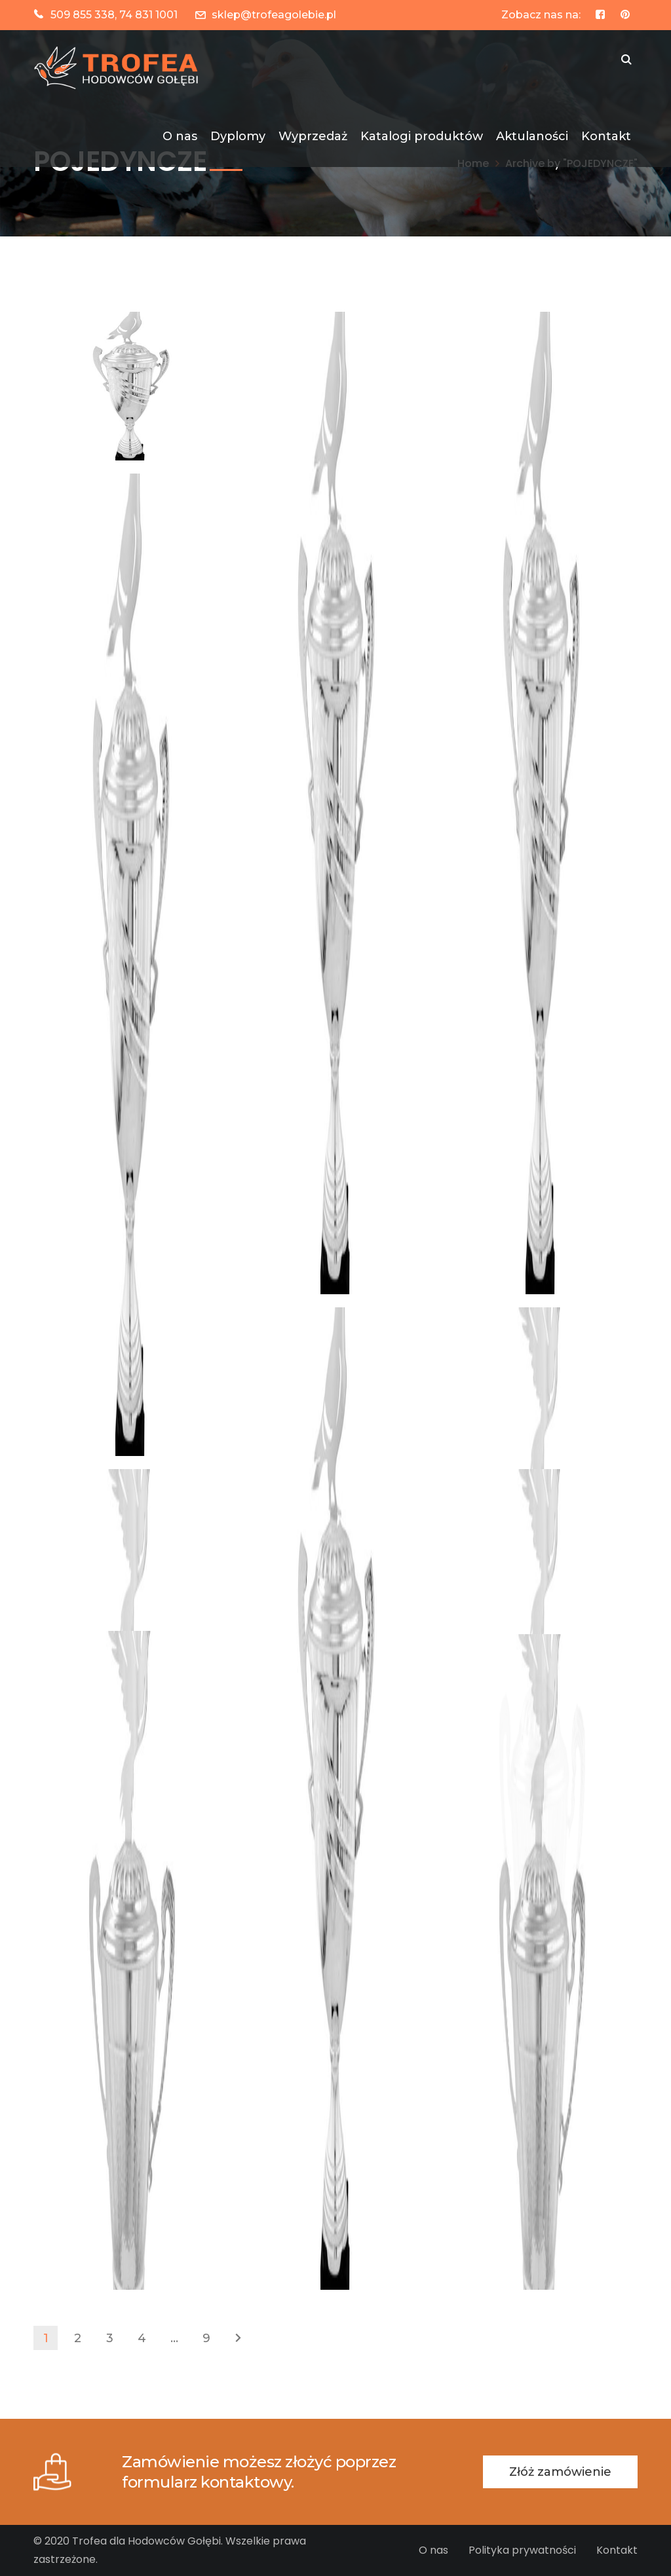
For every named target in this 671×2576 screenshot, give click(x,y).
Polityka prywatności (522, 2550)
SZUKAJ (626, 61)
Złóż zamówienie (560, 2472)
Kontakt (617, 2550)
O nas (433, 2550)
